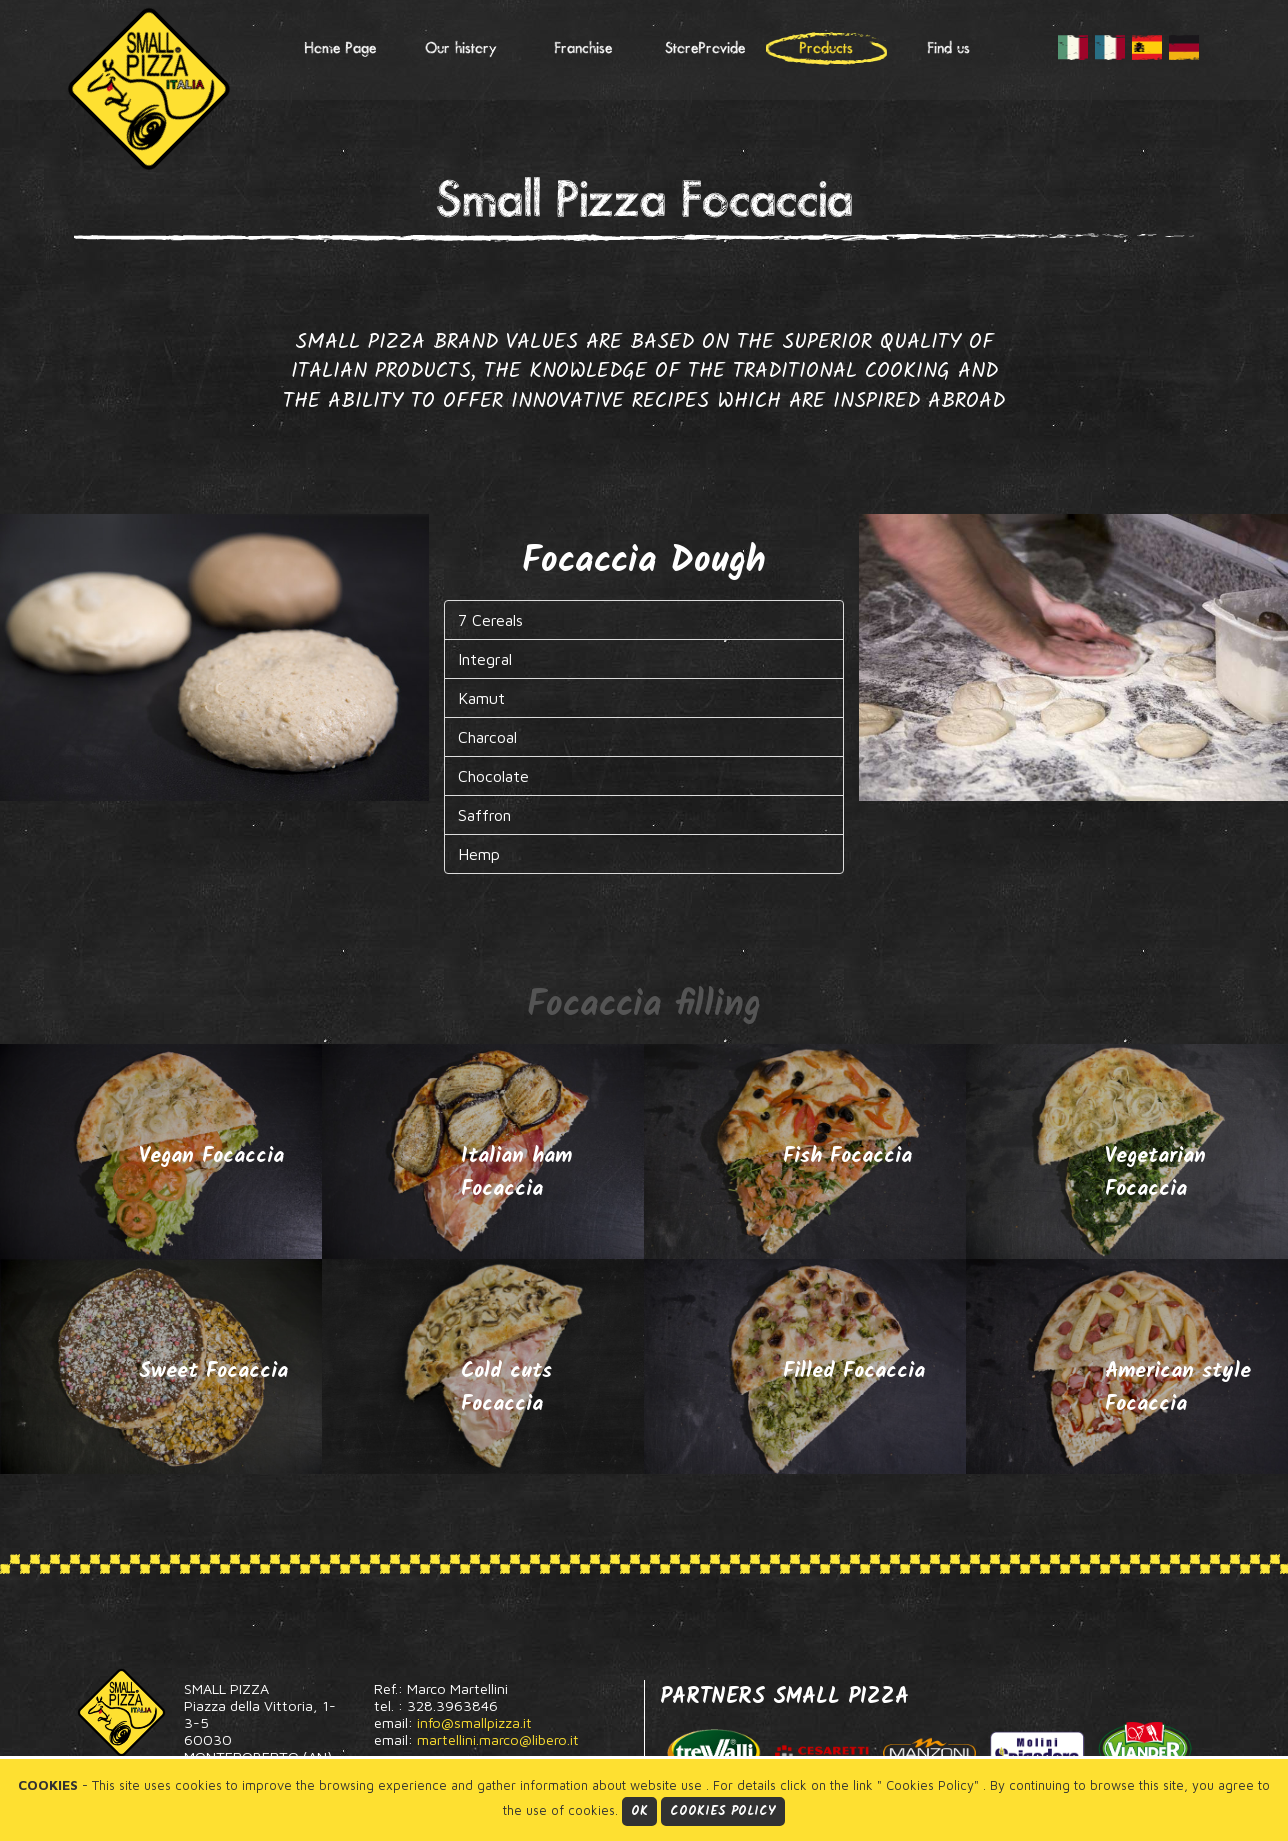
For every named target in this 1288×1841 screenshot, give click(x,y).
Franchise (583, 48)
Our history (461, 48)
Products (826, 48)
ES (1147, 48)
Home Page (340, 48)
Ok (639, 1811)
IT (1073, 48)
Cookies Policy (723, 1811)
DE (1184, 48)
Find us (948, 48)
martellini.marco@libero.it (498, 1739)
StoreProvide (705, 48)
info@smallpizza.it (474, 1722)
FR (1110, 48)
